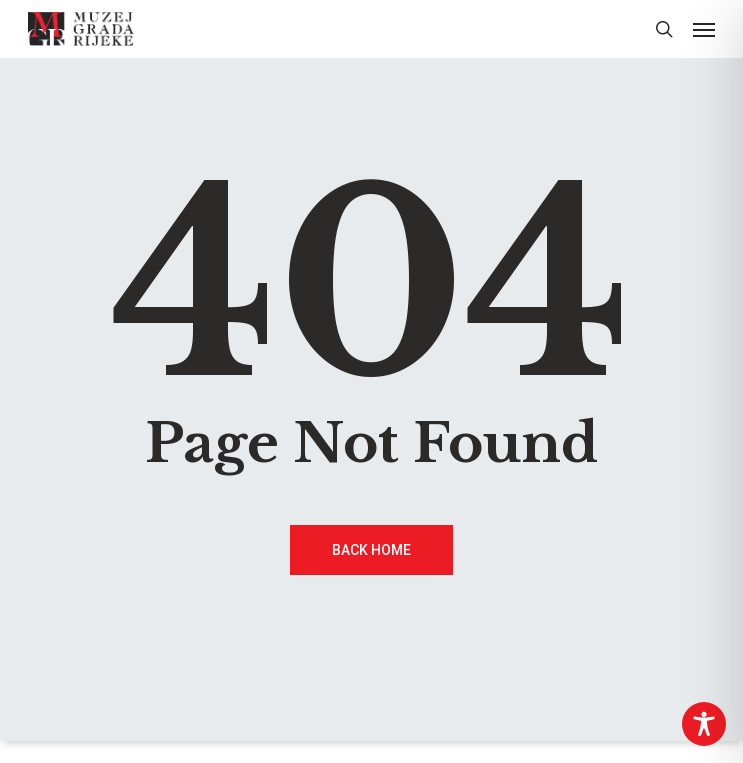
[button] (704, 29)
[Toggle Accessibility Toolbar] (704, 724)
